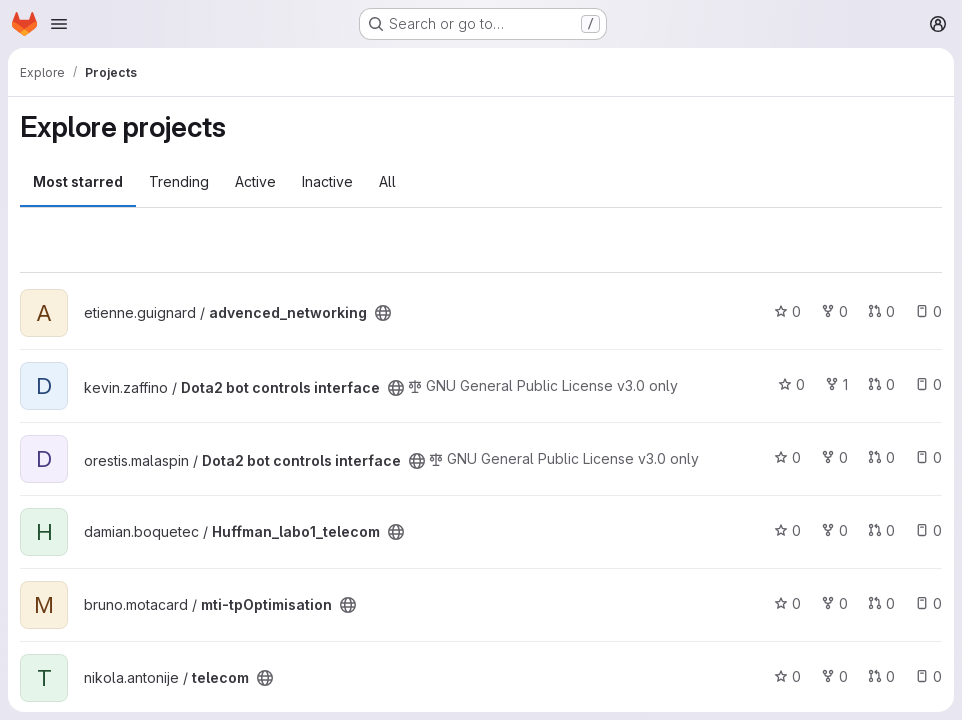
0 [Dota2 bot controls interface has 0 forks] (834, 457)
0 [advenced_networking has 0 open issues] (928, 311)
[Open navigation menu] (59, 24)
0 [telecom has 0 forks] (834, 676)
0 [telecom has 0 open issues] (928, 676)
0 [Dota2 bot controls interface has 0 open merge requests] (881, 384)
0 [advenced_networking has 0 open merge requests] (881, 311)
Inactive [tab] (327, 181)
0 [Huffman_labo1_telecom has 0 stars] (787, 530)
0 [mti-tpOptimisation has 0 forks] (834, 603)
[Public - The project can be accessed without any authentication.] (383, 313)
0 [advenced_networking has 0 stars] (787, 311)
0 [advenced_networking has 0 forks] (834, 311)
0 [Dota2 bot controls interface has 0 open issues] (928, 384)
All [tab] (387, 181)
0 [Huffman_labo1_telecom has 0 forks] (834, 530)
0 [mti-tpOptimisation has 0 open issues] (928, 603)
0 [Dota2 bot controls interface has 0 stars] (791, 384)
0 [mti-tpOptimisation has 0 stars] (787, 603)
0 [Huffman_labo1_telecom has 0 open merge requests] (881, 530)
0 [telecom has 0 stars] (787, 676)
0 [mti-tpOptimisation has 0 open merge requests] (881, 603)
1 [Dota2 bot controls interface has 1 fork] (836, 384)
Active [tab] (255, 181)
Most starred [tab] (78, 181)
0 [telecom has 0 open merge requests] (881, 676)
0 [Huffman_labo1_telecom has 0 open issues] (928, 530)
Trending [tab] (179, 181)
